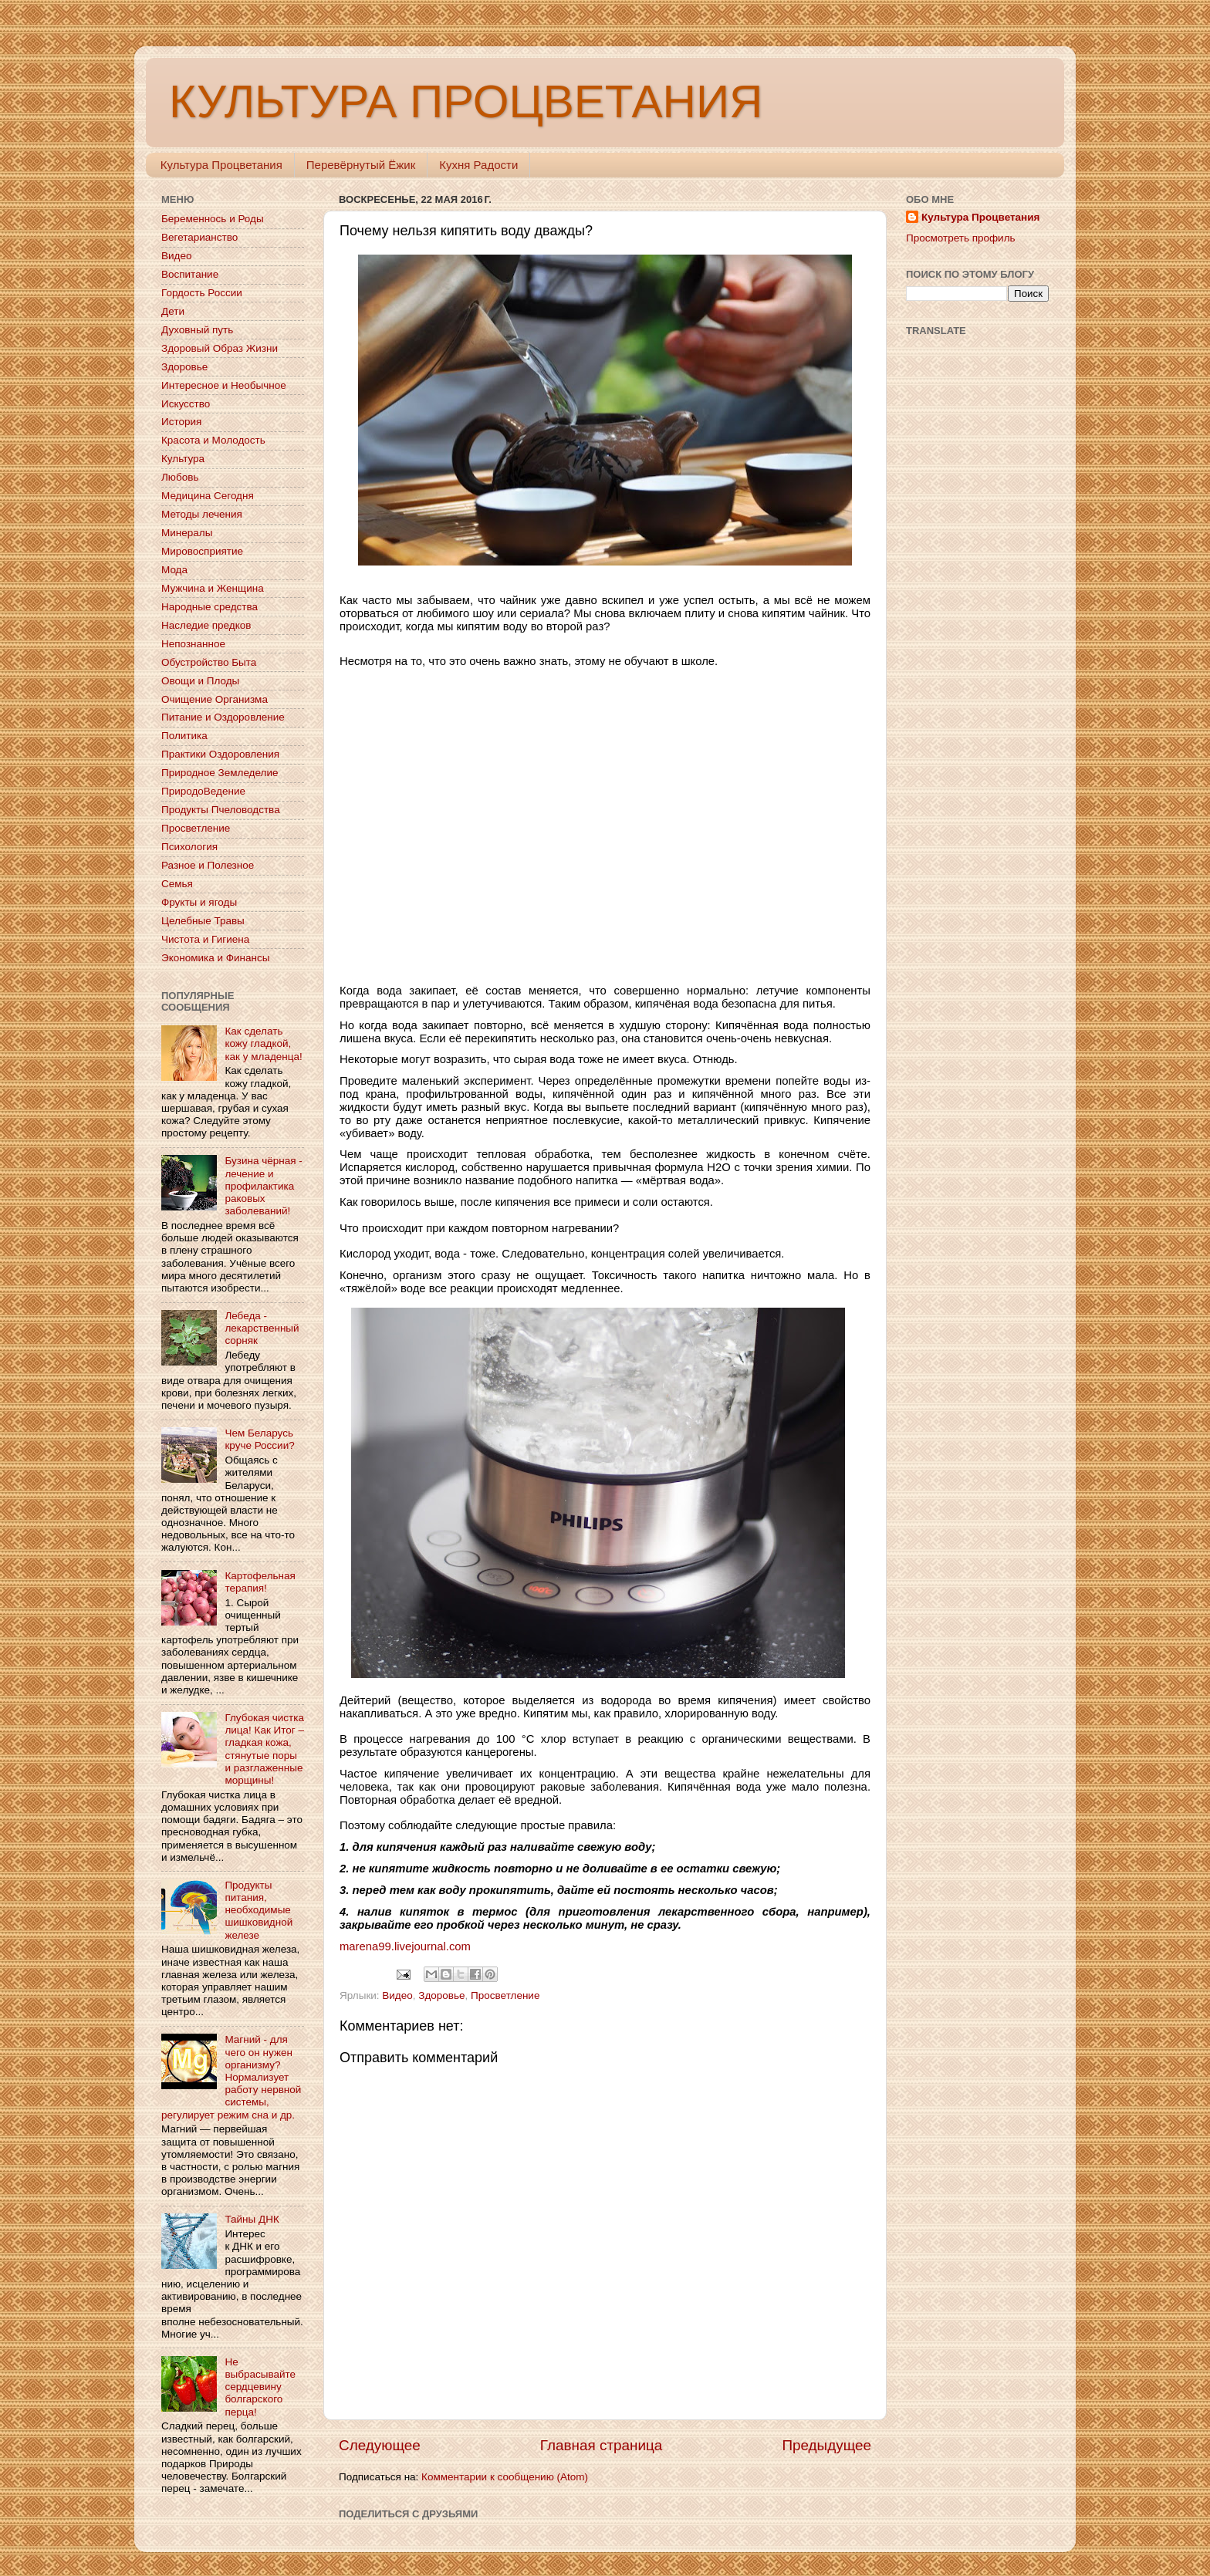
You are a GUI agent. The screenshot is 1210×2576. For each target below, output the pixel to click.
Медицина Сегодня (207, 495)
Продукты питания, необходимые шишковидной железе (258, 1910)
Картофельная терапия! (260, 1582)
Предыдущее (826, 2445)
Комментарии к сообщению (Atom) (504, 2477)
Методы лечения (201, 514)
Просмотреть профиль (961, 238)
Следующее (380, 2445)
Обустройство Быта (208, 662)
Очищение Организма (214, 699)
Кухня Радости (478, 164)
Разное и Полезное (207, 865)
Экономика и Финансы (215, 958)
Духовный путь (197, 330)
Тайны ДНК (252, 2219)
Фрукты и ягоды (199, 902)
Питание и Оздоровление (223, 717)
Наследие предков (206, 625)
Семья (177, 884)
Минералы (186, 532)
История (181, 421)
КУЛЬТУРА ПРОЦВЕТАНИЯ (465, 101)
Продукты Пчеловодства (220, 809)
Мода (174, 570)
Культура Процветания (221, 164)
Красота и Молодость (213, 440)
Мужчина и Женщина (212, 588)
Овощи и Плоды (200, 681)
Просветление (505, 1995)
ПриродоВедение (203, 791)
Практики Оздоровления (220, 754)
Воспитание (189, 274)
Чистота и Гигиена (205, 939)
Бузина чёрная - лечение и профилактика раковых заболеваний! (263, 1186)
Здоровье (441, 1995)
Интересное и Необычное (223, 385)
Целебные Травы (203, 921)
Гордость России (201, 293)
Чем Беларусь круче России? (259, 1439)
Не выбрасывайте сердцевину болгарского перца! (260, 2387)
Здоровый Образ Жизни (219, 348)
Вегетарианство (199, 237)
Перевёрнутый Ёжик (360, 164)
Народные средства (209, 607)
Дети (172, 311)
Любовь (179, 477)
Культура (182, 458)
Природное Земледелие (219, 772)
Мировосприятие (202, 551)
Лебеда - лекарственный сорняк (262, 1328)
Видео (397, 1995)
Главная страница (601, 2445)
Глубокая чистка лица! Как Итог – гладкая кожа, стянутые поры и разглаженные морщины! (264, 1749)
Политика (184, 735)
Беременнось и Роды (212, 219)
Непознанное (193, 644)
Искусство (185, 404)
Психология (189, 846)
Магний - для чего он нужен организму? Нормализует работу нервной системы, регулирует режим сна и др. (231, 2077)
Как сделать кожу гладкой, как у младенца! (263, 1043)
